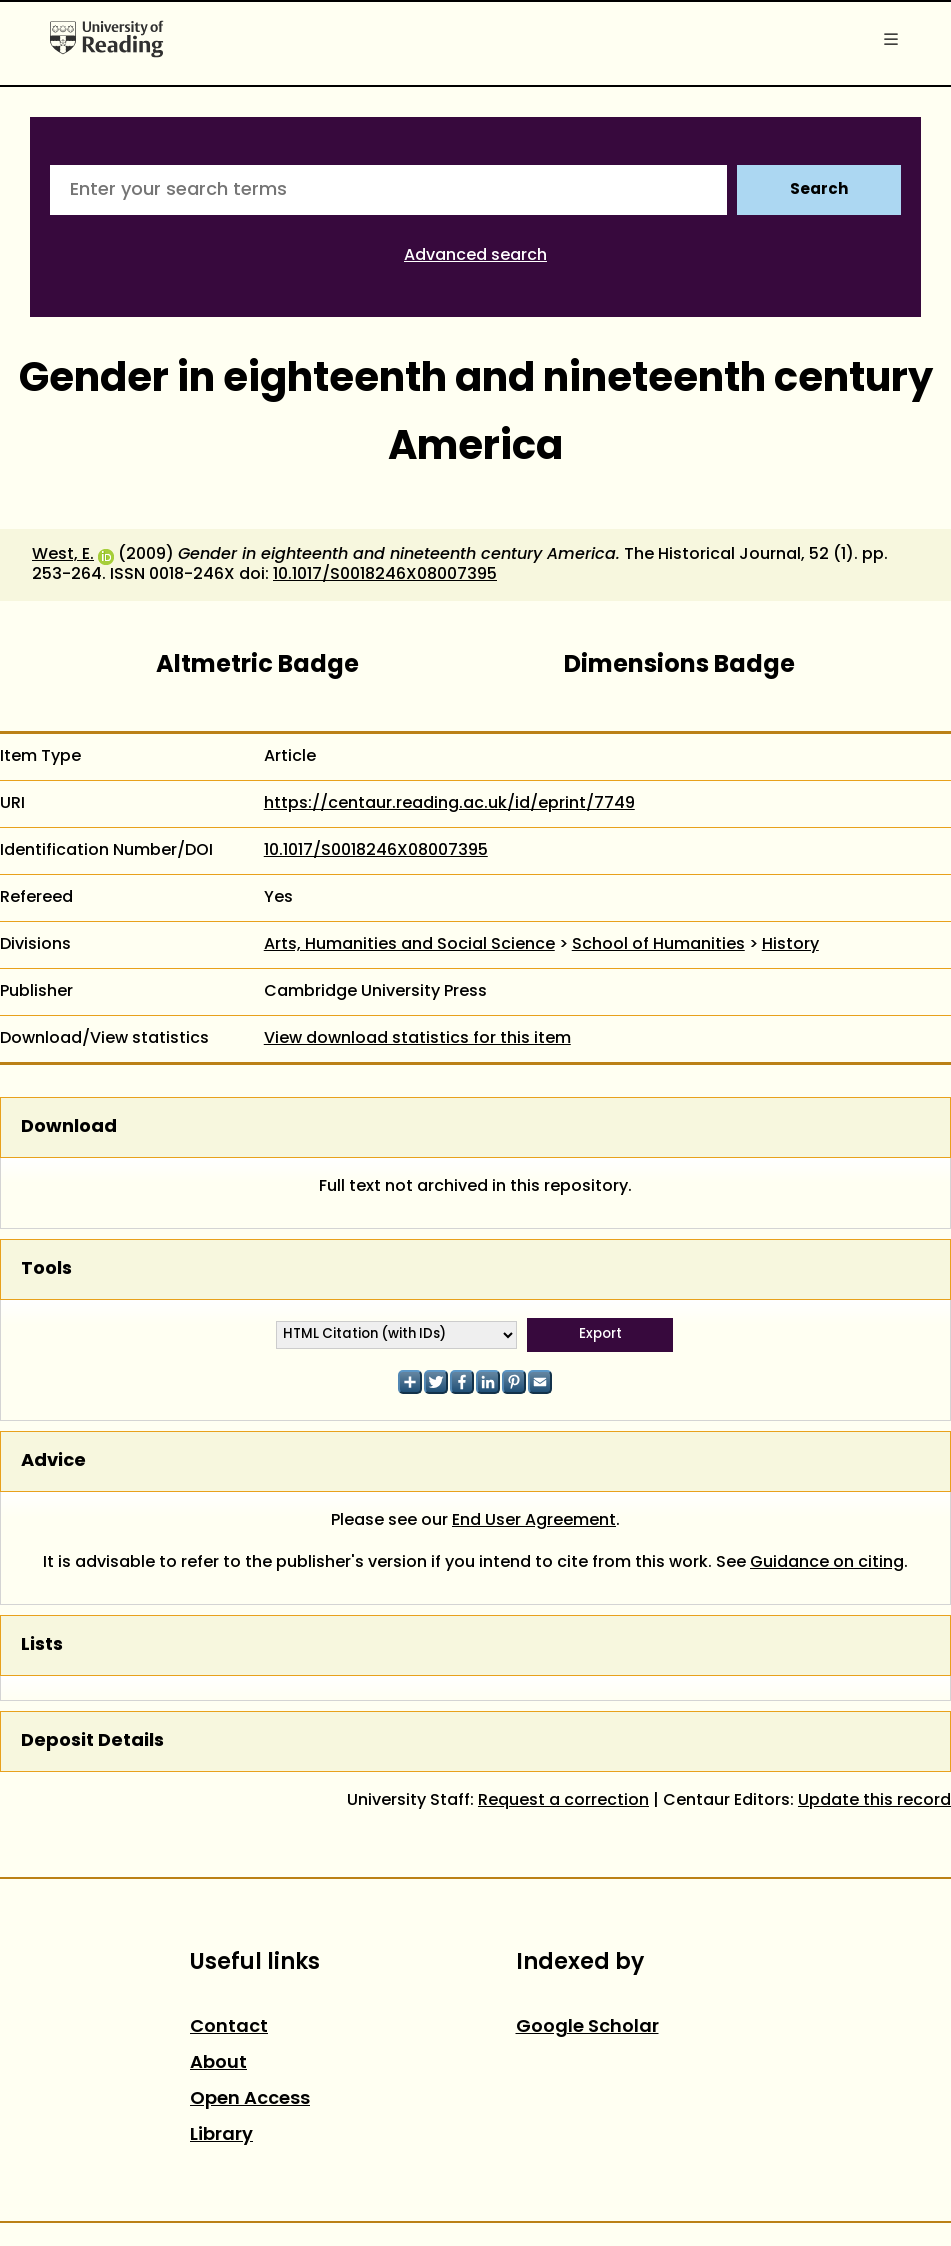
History (790, 945)
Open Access (250, 2099)
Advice (53, 1461)
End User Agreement (534, 1521)
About (218, 2063)
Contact (229, 2027)
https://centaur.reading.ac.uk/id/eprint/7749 (449, 804)
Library (221, 2135)
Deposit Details (92, 1741)
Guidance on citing (827, 1563)
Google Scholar (587, 2027)
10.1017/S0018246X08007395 (385, 575)
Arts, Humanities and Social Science (409, 945)
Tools (46, 1269)
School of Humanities (658, 945)
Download (69, 1127)
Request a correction (563, 1801)
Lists (42, 1645)
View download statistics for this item (417, 1039)
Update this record (874, 1801)
